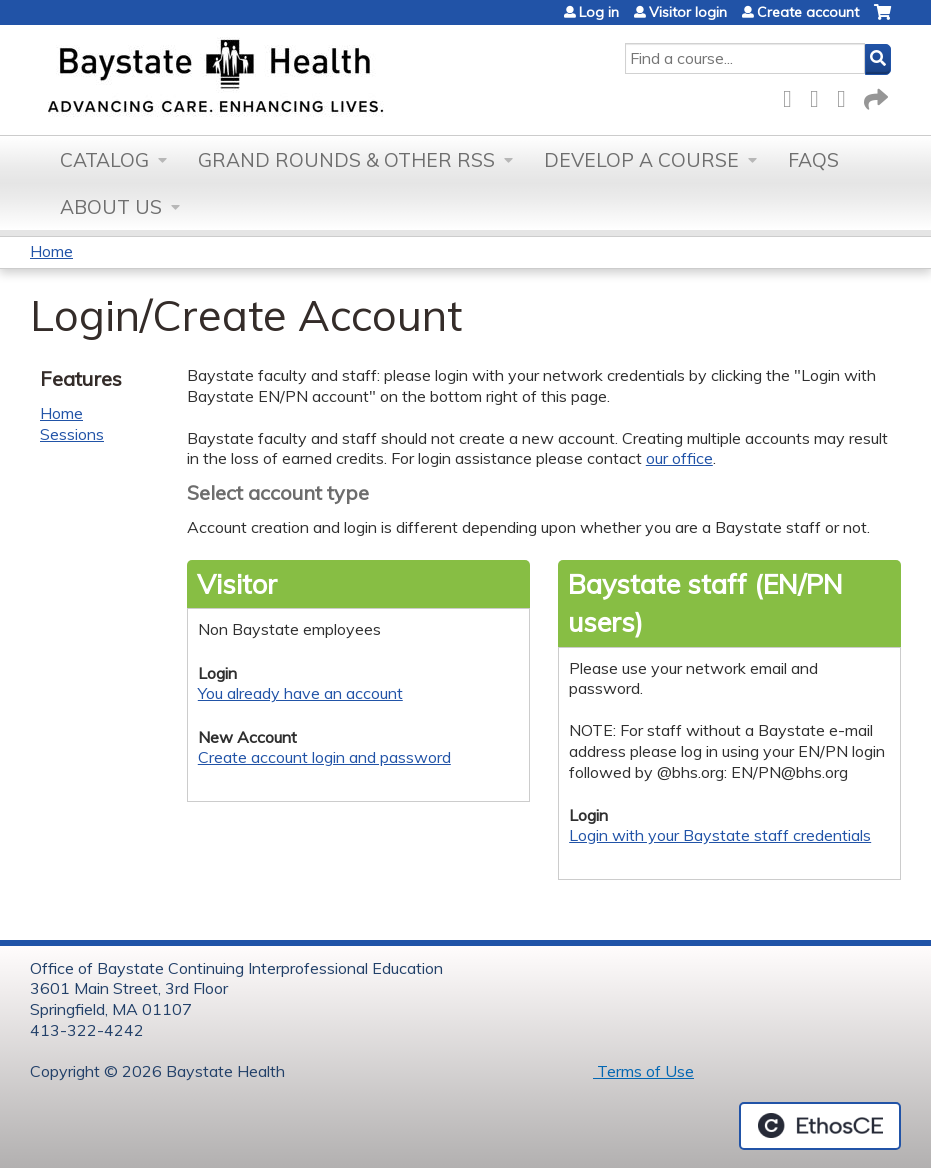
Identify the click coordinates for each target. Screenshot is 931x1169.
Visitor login (688, 12)
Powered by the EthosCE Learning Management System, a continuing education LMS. (820, 1126)
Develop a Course (641, 160)
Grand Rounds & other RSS (346, 160)
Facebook (793, 95)
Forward (874, 95)
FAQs (813, 160)
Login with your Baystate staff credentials (720, 835)
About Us (111, 207)
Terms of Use (643, 1071)
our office (679, 458)
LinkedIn (847, 95)
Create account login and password (324, 757)
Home (51, 251)
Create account (808, 12)
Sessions (72, 434)
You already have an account (300, 693)
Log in (599, 12)
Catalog (104, 160)
